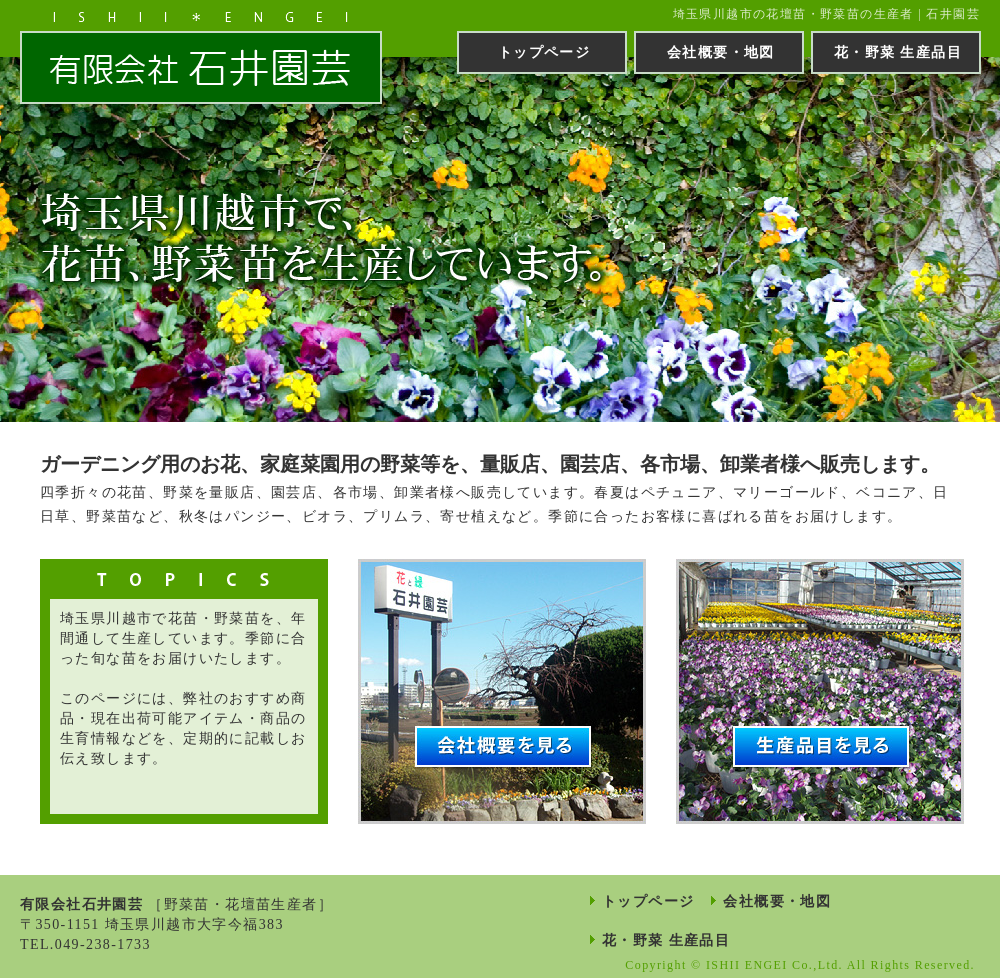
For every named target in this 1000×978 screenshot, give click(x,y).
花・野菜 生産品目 (898, 52)
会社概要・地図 (721, 52)
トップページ (544, 52)
